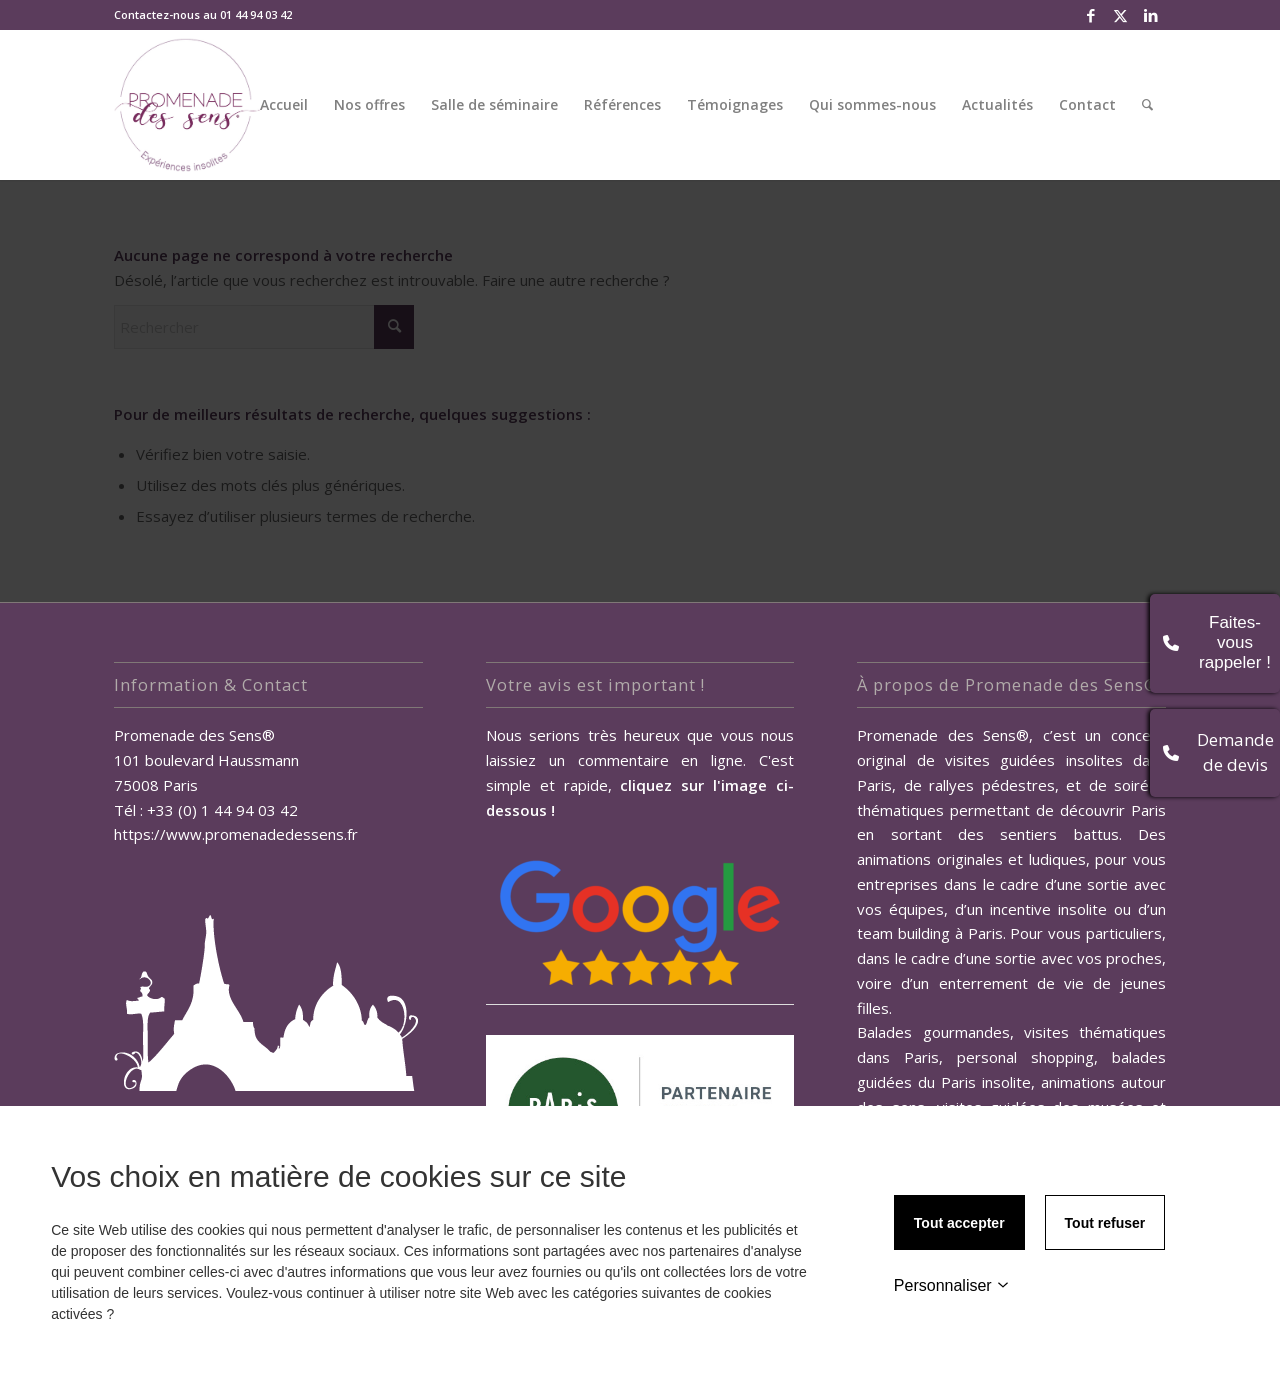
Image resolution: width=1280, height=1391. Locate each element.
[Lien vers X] (1120, 15)
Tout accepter (959, 1223)
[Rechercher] (1147, 105)
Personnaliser (951, 1285)
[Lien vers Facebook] (1090, 15)
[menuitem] (284, 105)
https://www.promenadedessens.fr (236, 834)
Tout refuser (1105, 1223)
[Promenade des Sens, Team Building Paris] (189, 105)
